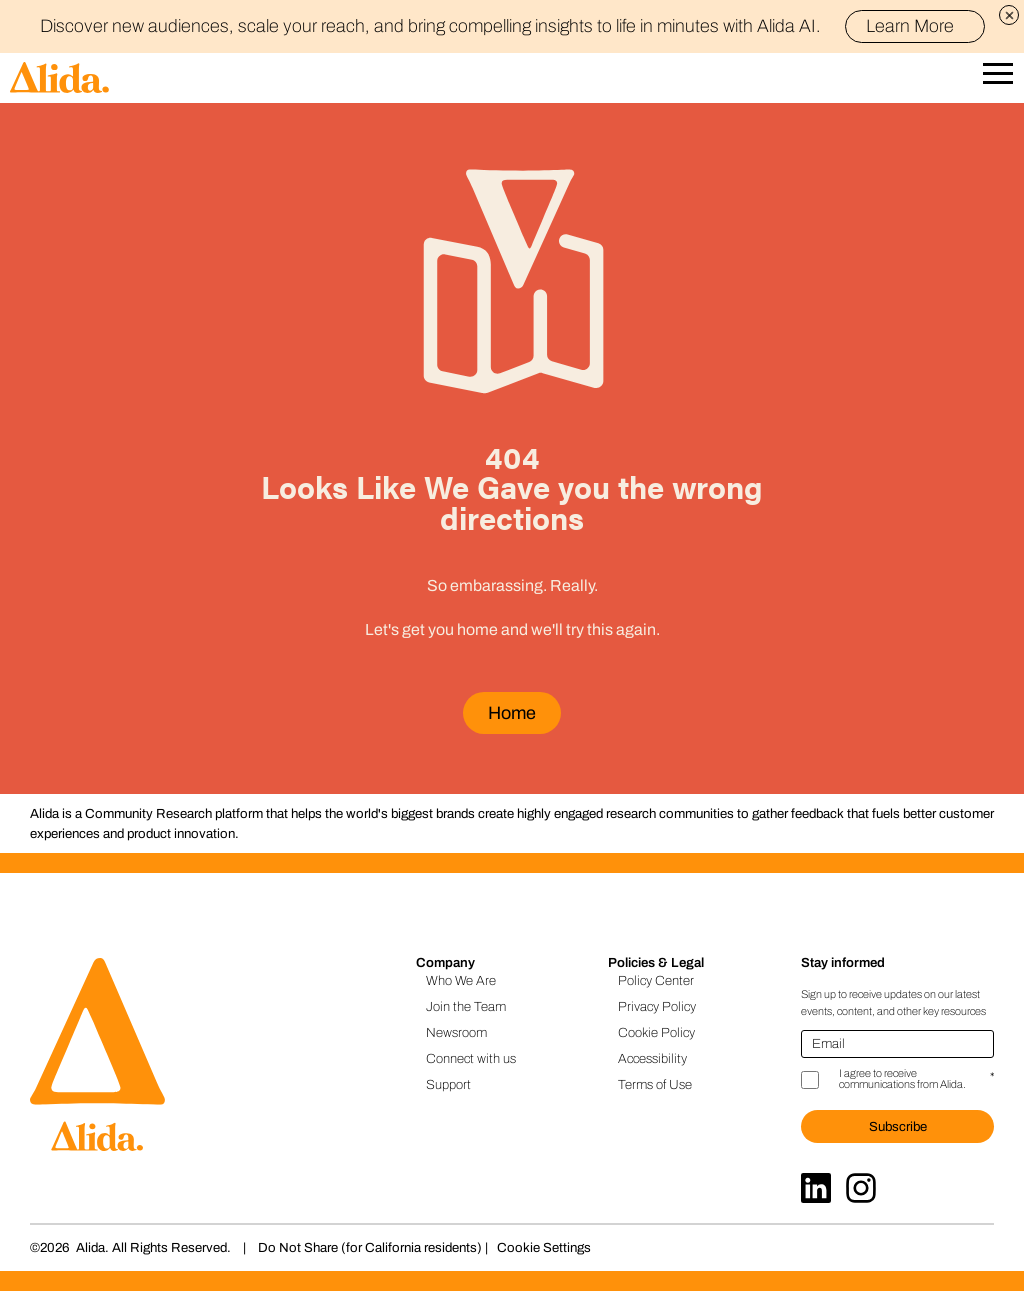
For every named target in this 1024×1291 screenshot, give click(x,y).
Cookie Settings (544, 1247)
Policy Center (656, 980)
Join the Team (466, 1006)
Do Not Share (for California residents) (370, 1247)
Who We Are (461, 980)
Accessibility (652, 1058)
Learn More (918, 26)
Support (448, 1084)
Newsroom (456, 1032)
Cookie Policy (656, 1032)
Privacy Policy (657, 1006)
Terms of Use (655, 1084)
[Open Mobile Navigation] (998, 78)
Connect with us (471, 1058)
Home (512, 713)
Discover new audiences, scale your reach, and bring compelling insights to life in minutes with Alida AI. (512, 26)
